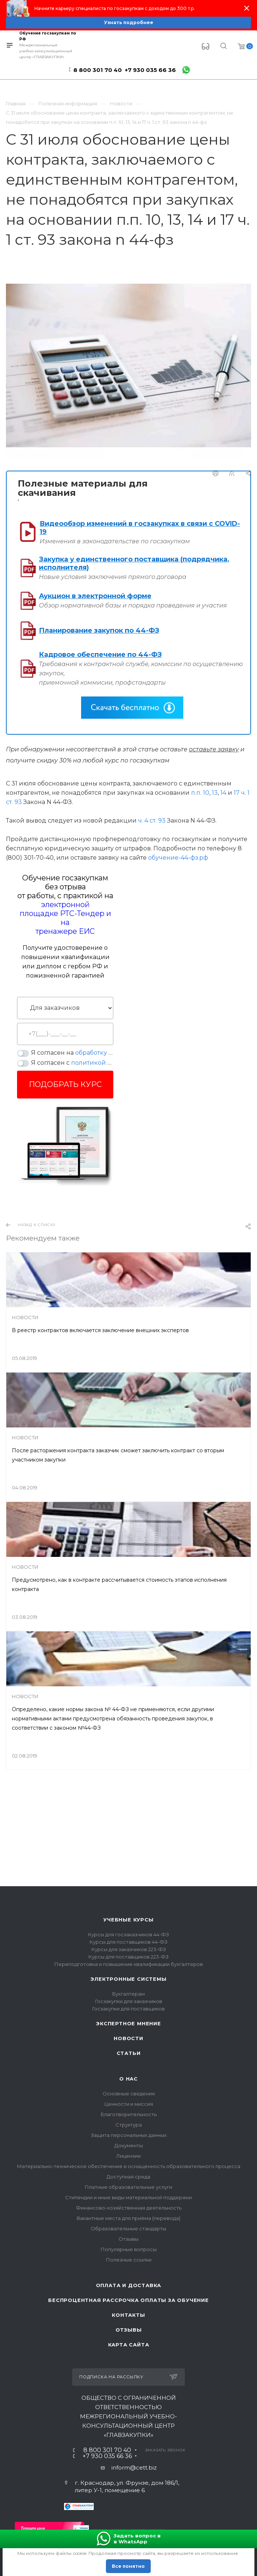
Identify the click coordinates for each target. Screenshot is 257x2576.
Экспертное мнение (128, 2023)
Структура (129, 2125)
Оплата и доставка (128, 2285)
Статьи (129, 2053)
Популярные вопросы (129, 2249)
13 (215, 792)
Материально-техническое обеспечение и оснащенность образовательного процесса (128, 2166)
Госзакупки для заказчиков (128, 2001)
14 (223, 792)
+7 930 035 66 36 (150, 69)
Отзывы (128, 2239)
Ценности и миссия (128, 2104)
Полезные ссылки (128, 2260)
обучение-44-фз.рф (178, 857)
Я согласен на (72, 1053)
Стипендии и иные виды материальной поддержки (128, 2197)
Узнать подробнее (128, 22)
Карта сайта (128, 2345)
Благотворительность (129, 2114)
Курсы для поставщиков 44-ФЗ (128, 1942)
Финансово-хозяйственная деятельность (128, 2208)
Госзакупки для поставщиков (128, 2009)
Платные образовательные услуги (128, 2187)
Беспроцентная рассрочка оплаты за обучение (128, 2300)
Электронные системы (128, 1979)
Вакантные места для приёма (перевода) (128, 2218)
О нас (128, 2079)
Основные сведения (129, 2093)
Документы (128, 2145)
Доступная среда (128, 2177)
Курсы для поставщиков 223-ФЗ (128, 1957)
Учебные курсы (128, 1920)
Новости (128, 2038)
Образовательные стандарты (128, 2228)
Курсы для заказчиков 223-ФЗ (128, 1949)
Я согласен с (72, 1063)
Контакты (128, 2315)
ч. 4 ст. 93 (152, 820)
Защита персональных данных (129, 2135)
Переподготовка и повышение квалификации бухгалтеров (128, 1964)
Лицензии (128, 2156)
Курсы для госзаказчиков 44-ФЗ (128, 1934)
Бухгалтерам (128, 1994)
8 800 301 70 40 (97, 69)
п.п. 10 (200, 792)
